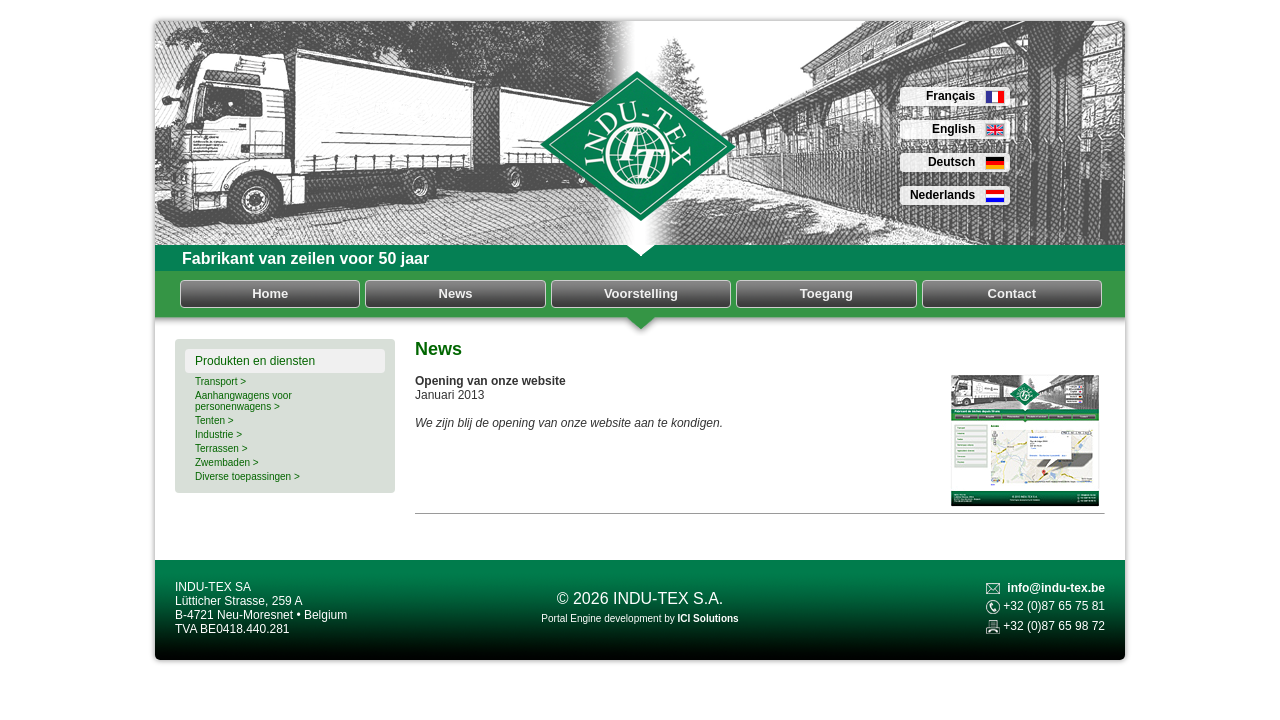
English (968, 129)
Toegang (826, 293)
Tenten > (214, 420)
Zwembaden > (227, 462)
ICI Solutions (708, 618)
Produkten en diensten (255, 361)
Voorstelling (641, 293)
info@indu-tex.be (1056, 588)
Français (965, 96)
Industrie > (218, 434)
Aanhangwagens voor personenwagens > (243, 401)
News (456, 293)
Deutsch (966, 162)
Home (270, 293)
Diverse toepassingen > (247, 476)
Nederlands (957, 195)
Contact (1012, 293)
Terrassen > (221, 448)
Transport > (220, 381)
